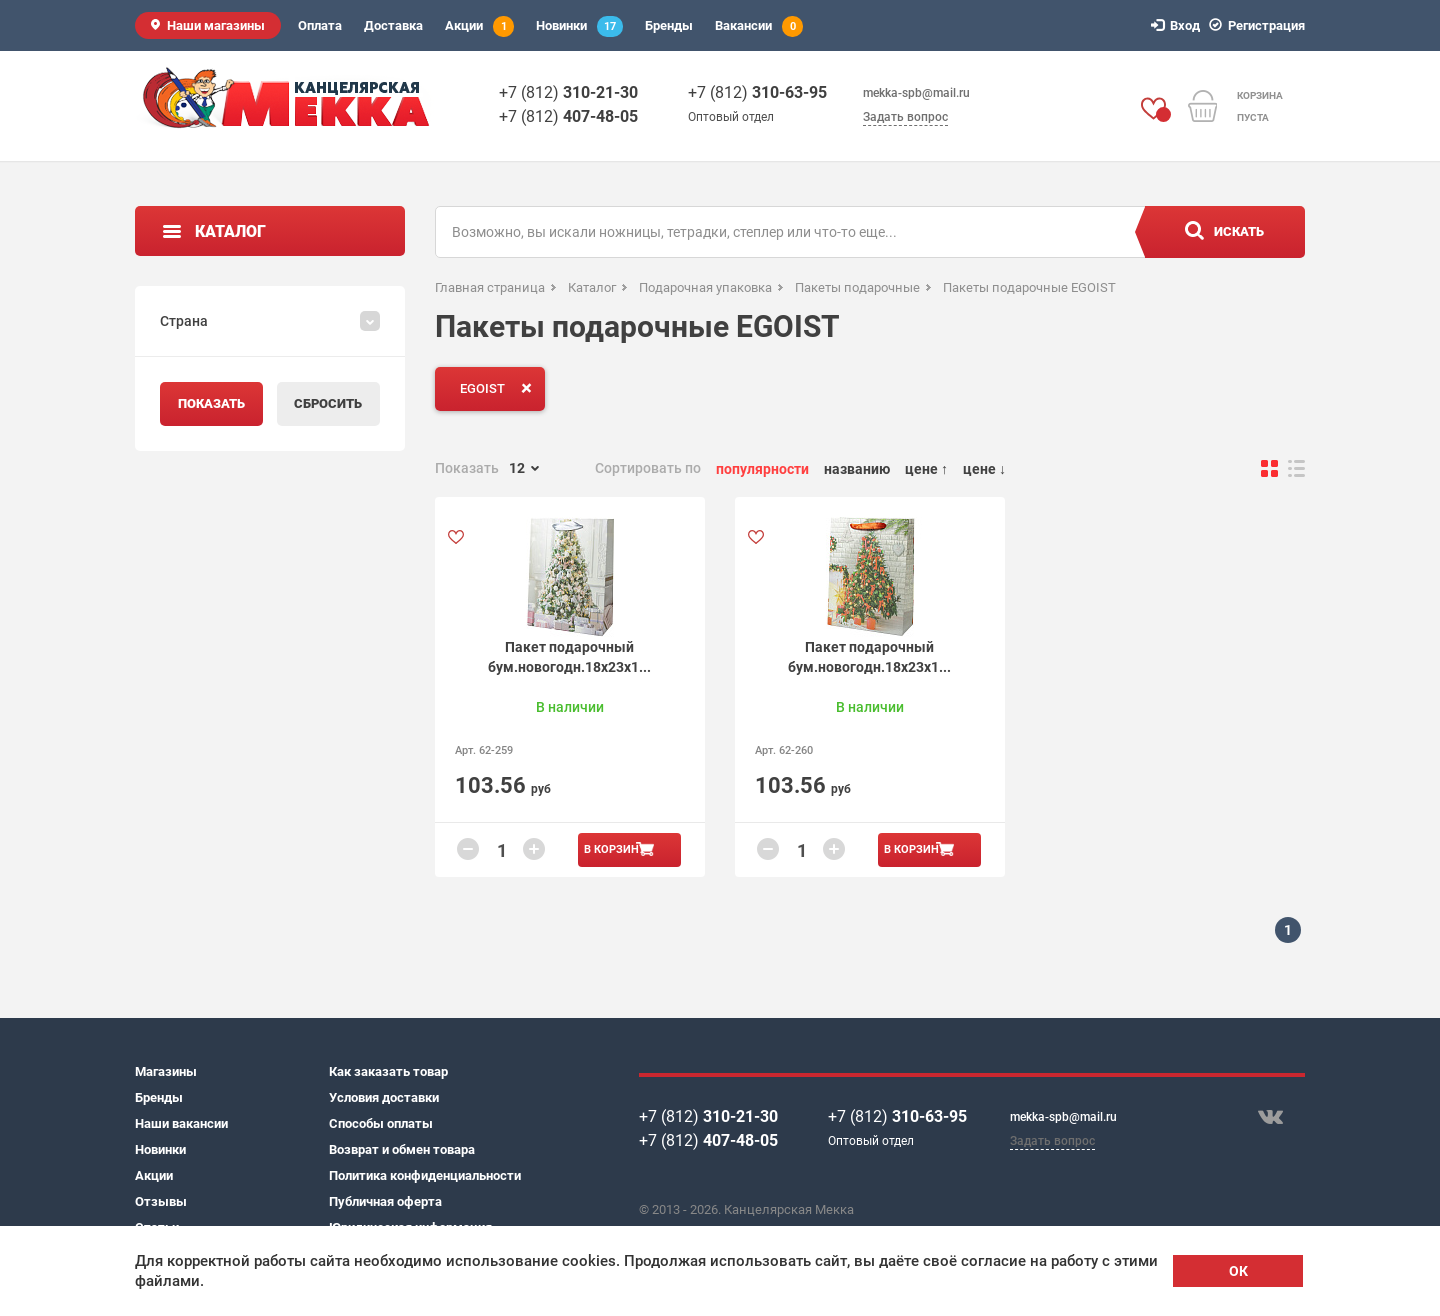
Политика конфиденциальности (425, 1175)
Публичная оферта (385, 1201)
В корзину (615, 849)
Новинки (579, 26)
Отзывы (161, 1201)
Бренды (669, 25)
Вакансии (759, 26)
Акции (479, 26)
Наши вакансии (181, 1123)
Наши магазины (216, 25)
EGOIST (500, 388)
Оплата (320, 25)
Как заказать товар (388, 1071)
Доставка (393, 25)
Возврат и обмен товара (402, 1149)
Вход (1178, 25)
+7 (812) (568, 92)
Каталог (230, 231)
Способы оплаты (381, 1123)
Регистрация (1260, 25)
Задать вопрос (905, 117)
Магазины (166, 1071)
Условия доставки (384, 1097)
